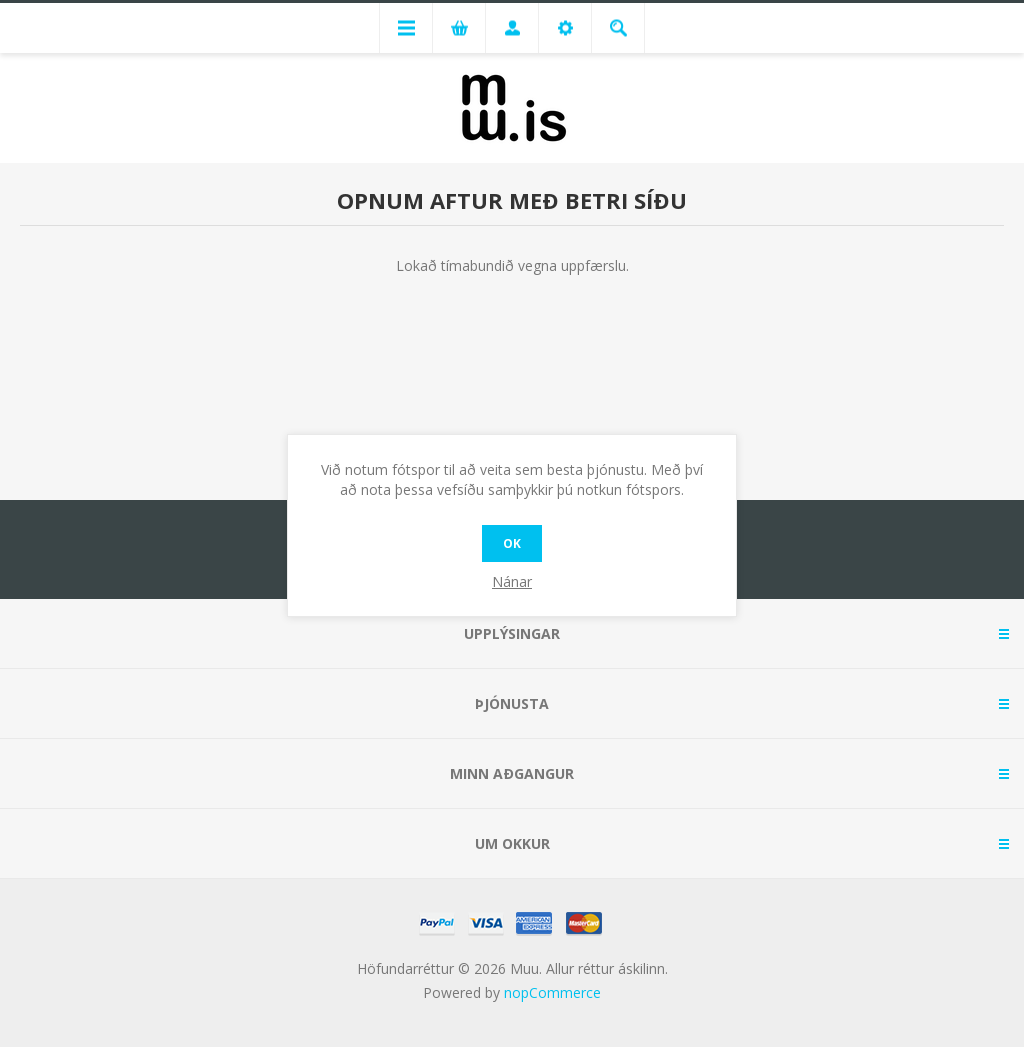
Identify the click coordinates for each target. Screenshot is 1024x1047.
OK (512, 543)
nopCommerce (552, 992)
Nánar (512, 581)
